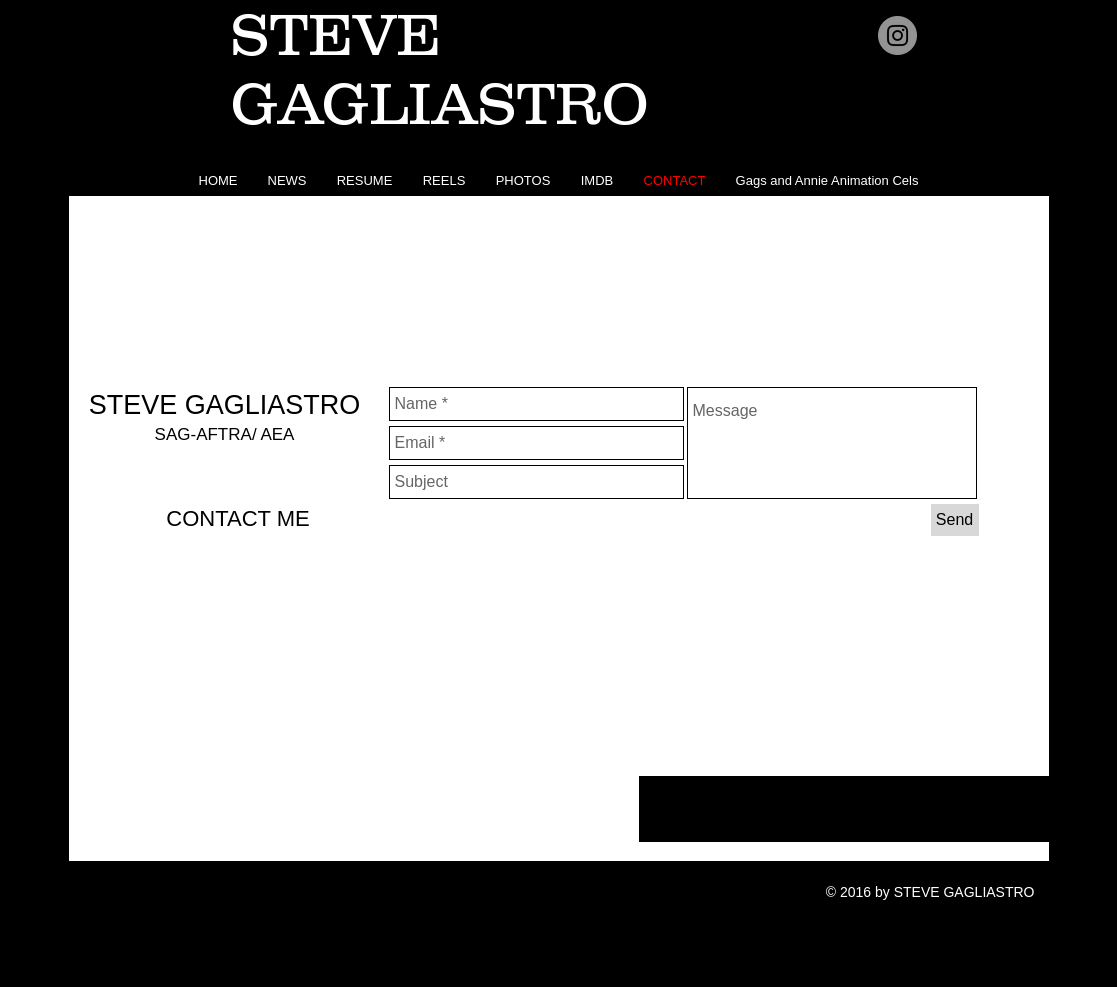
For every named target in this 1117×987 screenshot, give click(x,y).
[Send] (955, 520)
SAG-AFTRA (203, 434)
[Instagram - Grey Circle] (897, 35)
